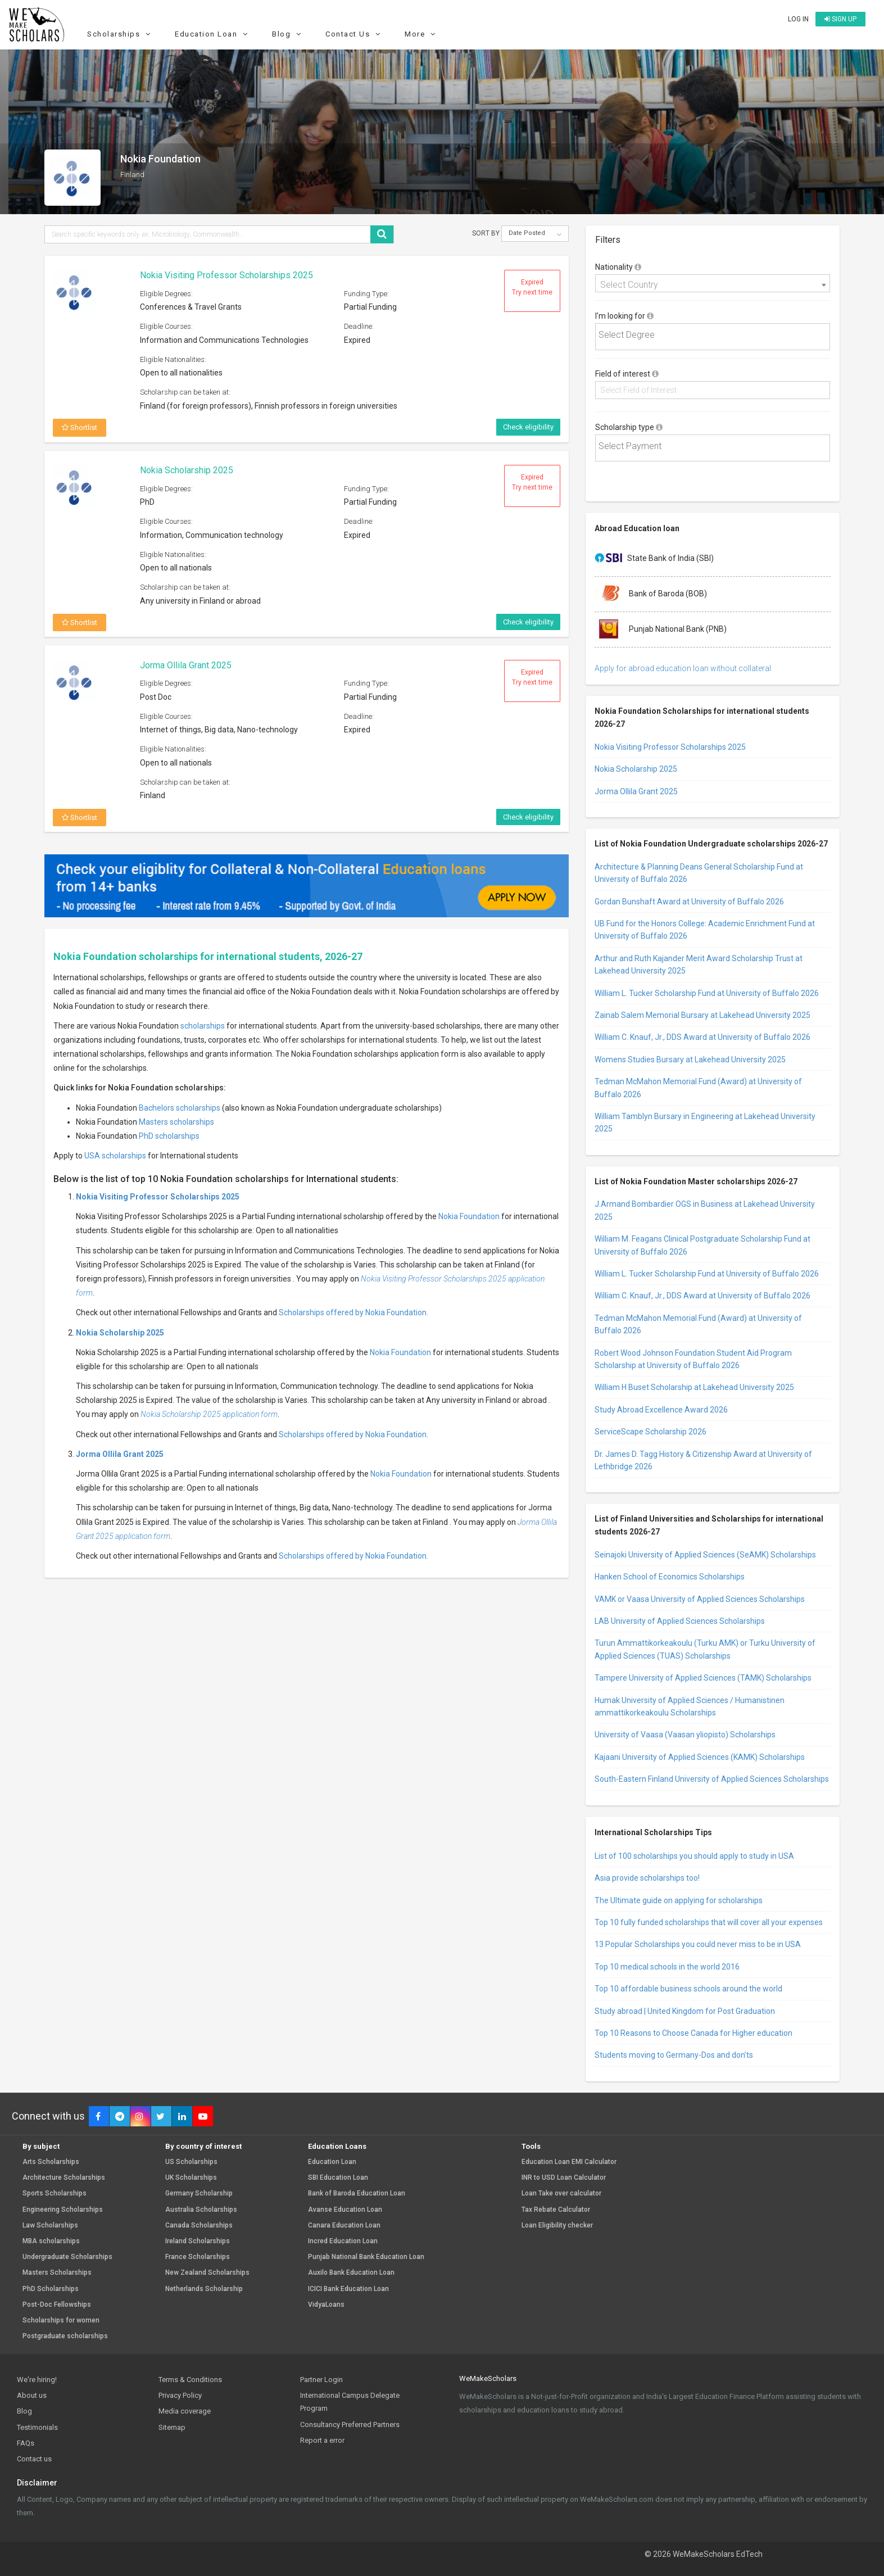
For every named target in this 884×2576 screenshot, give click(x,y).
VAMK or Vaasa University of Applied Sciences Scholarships (700, 1599)
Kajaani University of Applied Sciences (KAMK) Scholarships (700, 1757)
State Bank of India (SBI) (654, 559)
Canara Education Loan (344, 2225)
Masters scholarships (176, 1121)
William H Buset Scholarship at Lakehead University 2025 (694, 1387)
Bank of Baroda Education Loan (356, 2193)
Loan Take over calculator (561, 2193)
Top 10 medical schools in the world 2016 (667, 1966)
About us (32, 2395)
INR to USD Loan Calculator (564, 2177)
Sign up (840, 19)
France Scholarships (197, 2257)
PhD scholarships (169, 1135)
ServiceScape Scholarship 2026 (650, 1431)
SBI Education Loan (338, 2177)
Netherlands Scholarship (204, 2289)
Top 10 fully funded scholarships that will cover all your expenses (709, 1922)
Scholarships (120, 34)
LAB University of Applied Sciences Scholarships (680, 1621)
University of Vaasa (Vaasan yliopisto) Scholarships (685, 1734)
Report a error (322, 2440)
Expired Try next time (532, 287)
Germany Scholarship (199, 2193)
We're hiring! (37, 2379)
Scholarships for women (60, 2320)
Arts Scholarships (50, 2162)
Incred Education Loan (343, 2241)
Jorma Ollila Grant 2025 (186, 665)
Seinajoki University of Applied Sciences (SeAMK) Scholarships (705, 1554)
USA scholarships (115, 1155)
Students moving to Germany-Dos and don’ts (674, 2054)
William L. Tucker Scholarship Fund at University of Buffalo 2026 (707, 993)
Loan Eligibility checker (557, 2225)
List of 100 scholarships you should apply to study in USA (694, 1855)
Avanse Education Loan (345, 2209)
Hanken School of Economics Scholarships (670, 1576)
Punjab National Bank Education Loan (366, 2257)
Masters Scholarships (57, 2272)
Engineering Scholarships (62, 2209)
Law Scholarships (50, 2225)
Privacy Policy (180, 2395)
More (421, 34)
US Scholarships (191, 2162)
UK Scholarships (191, 2177)
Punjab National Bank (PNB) (661, 629)
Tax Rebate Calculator (556, 2209)
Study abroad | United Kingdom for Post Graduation (685, 2011)
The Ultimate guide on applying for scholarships (679, 1900)
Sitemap (171, 2427)
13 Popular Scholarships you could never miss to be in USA (698, 1944)
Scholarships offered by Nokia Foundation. (353, 1312)
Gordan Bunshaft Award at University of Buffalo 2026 (689, 901)
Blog (288, 34)
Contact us (34, 2459)
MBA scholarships (51, 2241)
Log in (798, 19)
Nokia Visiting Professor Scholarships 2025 (226, 275)
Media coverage (184, 2411)
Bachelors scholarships (179, 1107)
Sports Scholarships (54, 2193)
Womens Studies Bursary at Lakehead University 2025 (690, 1059)
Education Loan (213, 34)
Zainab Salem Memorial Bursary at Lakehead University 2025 (702, 1015)
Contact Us (354, 34)
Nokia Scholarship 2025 (186, 470)
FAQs (25, 2443)
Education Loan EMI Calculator (569, 2162)
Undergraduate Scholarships (67, 2257)
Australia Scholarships (201, 2209)
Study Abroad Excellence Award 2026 (661, 1409)
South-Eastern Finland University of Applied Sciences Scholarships (712, 1778)
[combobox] (712, 283)
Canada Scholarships (199, 2225)
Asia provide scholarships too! (647, 1877)
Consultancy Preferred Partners (350, 2424)
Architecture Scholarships (63, 2177)
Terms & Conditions (190, 2379)
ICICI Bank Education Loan (348, 2289)
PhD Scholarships (50, 2289)
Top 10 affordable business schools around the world (688, 1988)
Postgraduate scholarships (65, 2336)
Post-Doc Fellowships (56, 2304)
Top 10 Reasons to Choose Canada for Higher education (693, 2033)
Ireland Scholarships (197, 2241)
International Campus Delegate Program (350, 2401)
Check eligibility (528, 427)
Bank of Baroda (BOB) (651, 594)
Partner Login (321, 2379)
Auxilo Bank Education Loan (351, 2272)
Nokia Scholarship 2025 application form (209, 1414)
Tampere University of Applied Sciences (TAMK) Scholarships (703, 1677)
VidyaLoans (326, 2304)
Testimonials (37, 2427)
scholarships (202, 1025)
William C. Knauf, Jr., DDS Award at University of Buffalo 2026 (702, 1037)
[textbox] (715, 335)
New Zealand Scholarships (207, 2272)
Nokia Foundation (469, 1216)
